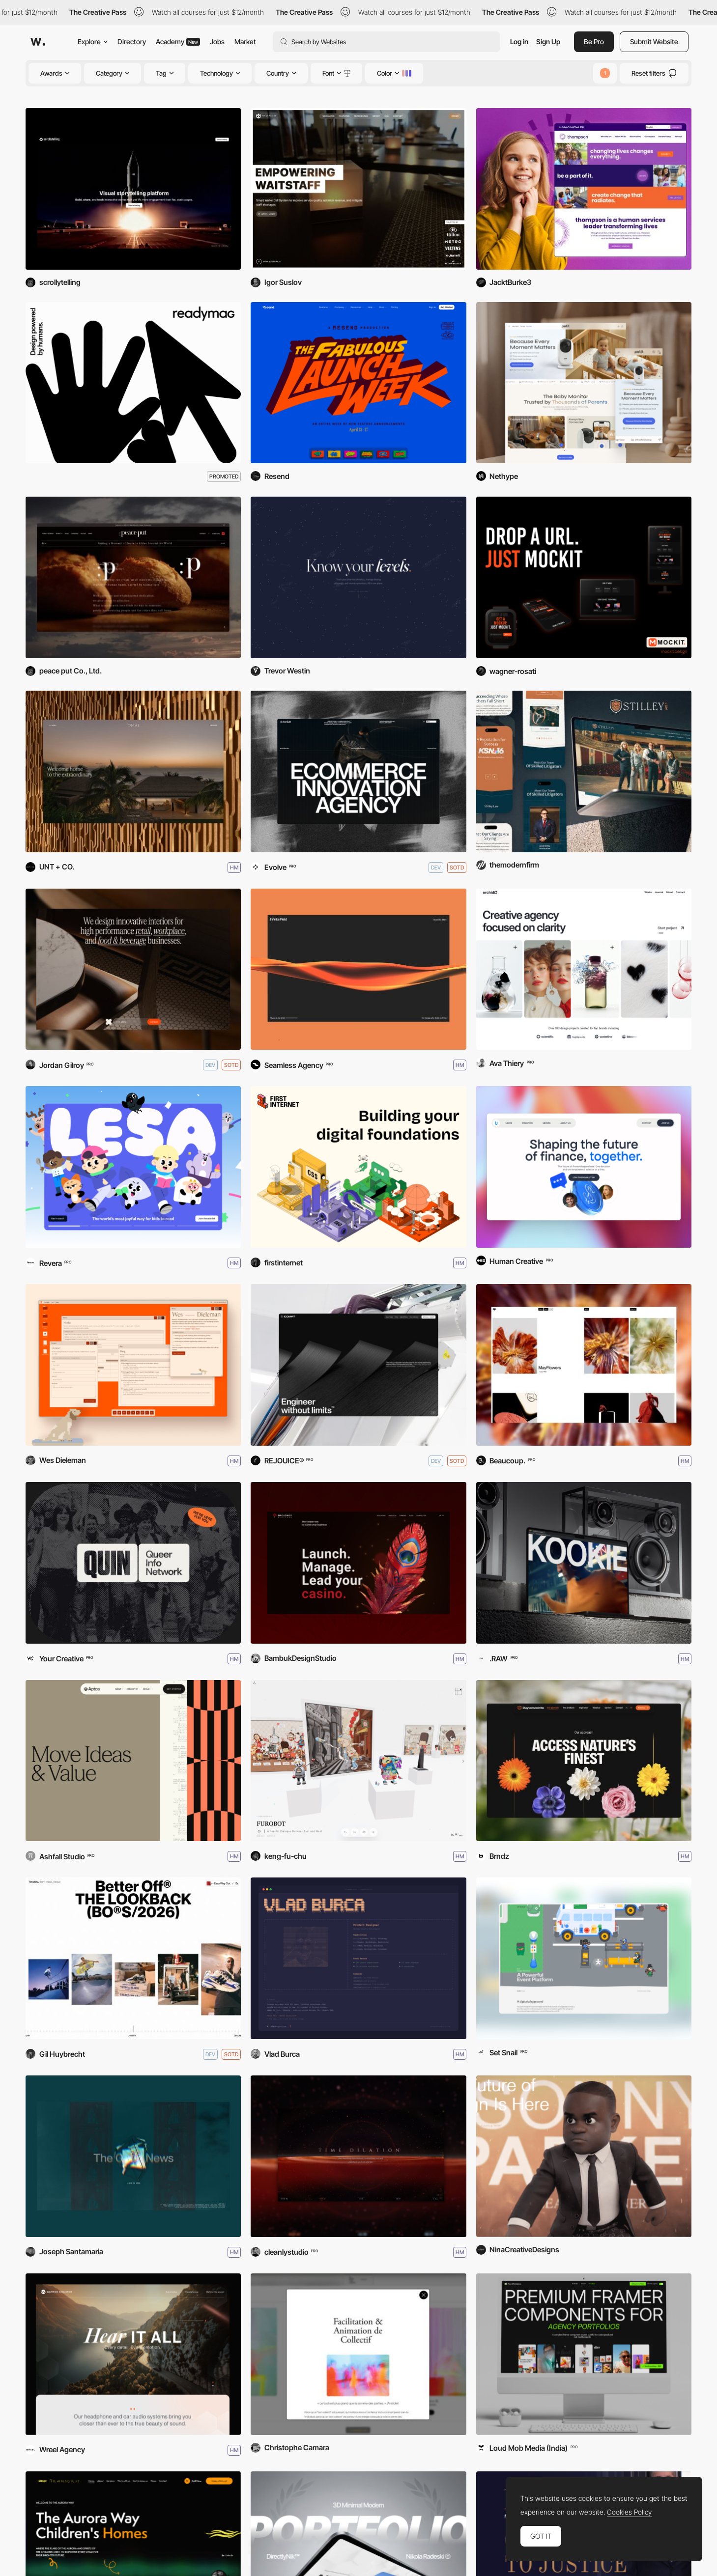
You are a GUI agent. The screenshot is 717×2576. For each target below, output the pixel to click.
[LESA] (133, 1167)
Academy (178, 41)
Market (245, 41)
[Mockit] (583, 577)
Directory (131, 41)
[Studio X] (133, 969)
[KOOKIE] (583, 1563)
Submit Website (654, 41)
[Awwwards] (37, 42)
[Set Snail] (583, 1958)
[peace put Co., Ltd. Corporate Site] (133, 577)
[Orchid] (583, 969)
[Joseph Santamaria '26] (133, 2156)
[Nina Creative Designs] (583, 2156)
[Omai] (133, 771)
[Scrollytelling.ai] (133, 189)
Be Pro (594, 41)
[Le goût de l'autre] (358, 2354)
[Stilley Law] (583, 771)
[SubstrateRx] (358, 577)
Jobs (217, 41)
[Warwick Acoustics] (133, 2354)
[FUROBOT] (358, 1761)
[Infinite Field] (358, 969)
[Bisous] (583, 1365)
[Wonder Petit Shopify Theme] (583, 383)
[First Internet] (358, 1167)
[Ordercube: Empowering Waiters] (358, 189)
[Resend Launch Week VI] (358, 383)
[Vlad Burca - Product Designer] (358, 1958)
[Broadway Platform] (358, 1563)
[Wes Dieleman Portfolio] (133, 1365)
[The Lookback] (133, 1958)
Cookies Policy (629, 2512)
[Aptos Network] (133, 1761)
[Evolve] (358, 771)
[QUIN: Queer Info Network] (133, 1563)
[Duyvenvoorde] (583, 1761)
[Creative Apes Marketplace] (583, 2354)
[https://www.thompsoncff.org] (583, 189)
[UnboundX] (583, 1167)
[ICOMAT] (358, 1365)
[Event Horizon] (358, 2156)
